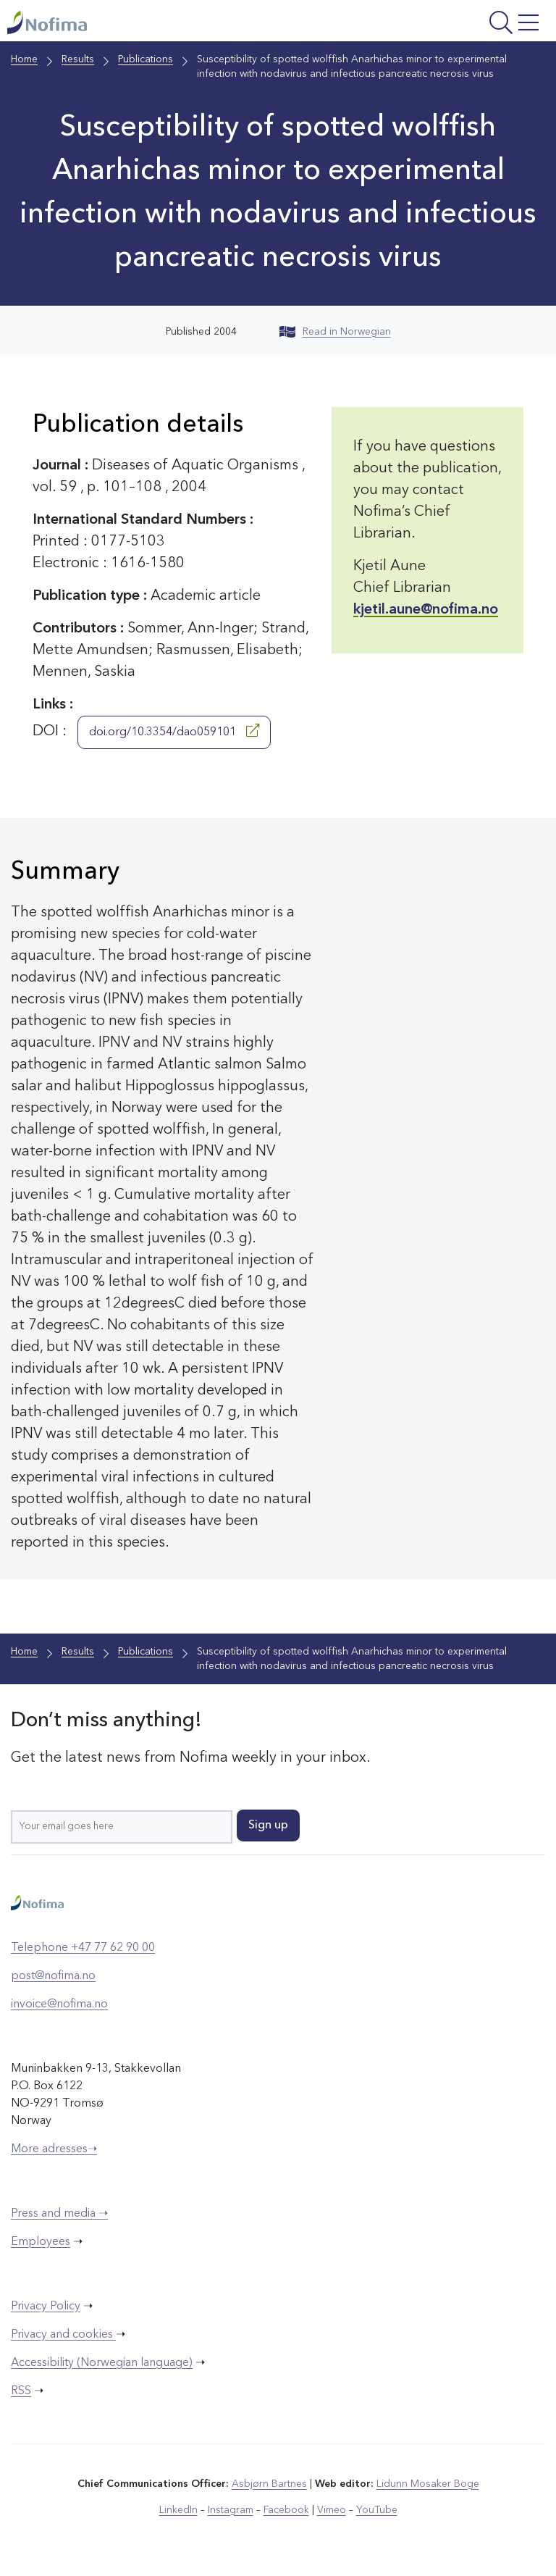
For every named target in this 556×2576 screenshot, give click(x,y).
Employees (40, 2242)
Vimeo (331, 2510)
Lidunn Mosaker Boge (427, 2484)
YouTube (376, 2510)
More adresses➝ (54, 2149)
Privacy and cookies (63, 2335)
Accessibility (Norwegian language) (102, 2363)
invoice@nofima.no (59, 2004)
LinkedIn (178, 2510)
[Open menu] (450, 24)
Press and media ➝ (59, 2214)
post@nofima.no (53, 1976)
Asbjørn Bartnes (269, 2484)
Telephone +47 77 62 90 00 (83, 1948)
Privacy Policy (45, 2306)
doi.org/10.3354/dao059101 (174, 731)
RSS (21, 2391)
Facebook (286, 2510)
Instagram (230, 2510)
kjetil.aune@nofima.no (425, 610)
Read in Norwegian (335, 332)
